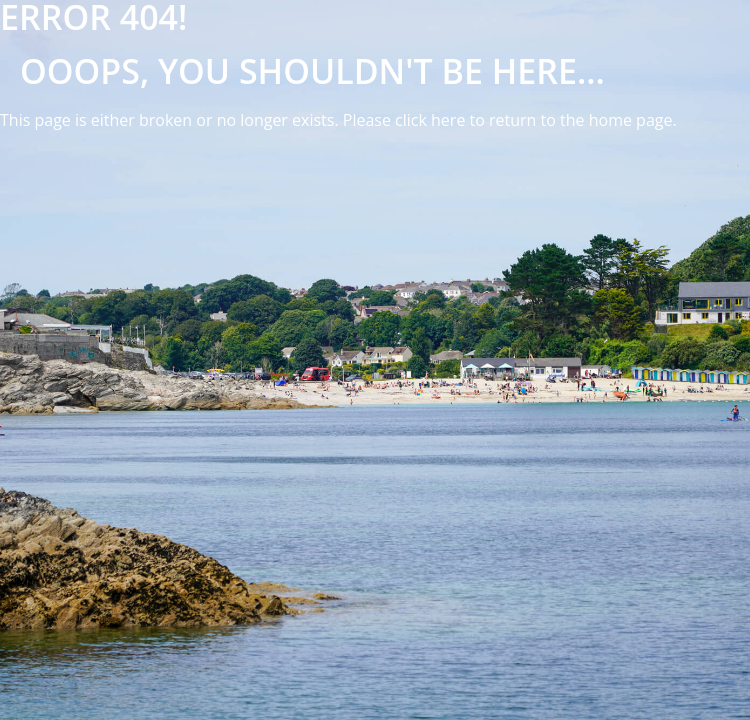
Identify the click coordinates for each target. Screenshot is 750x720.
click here (430, 120)
